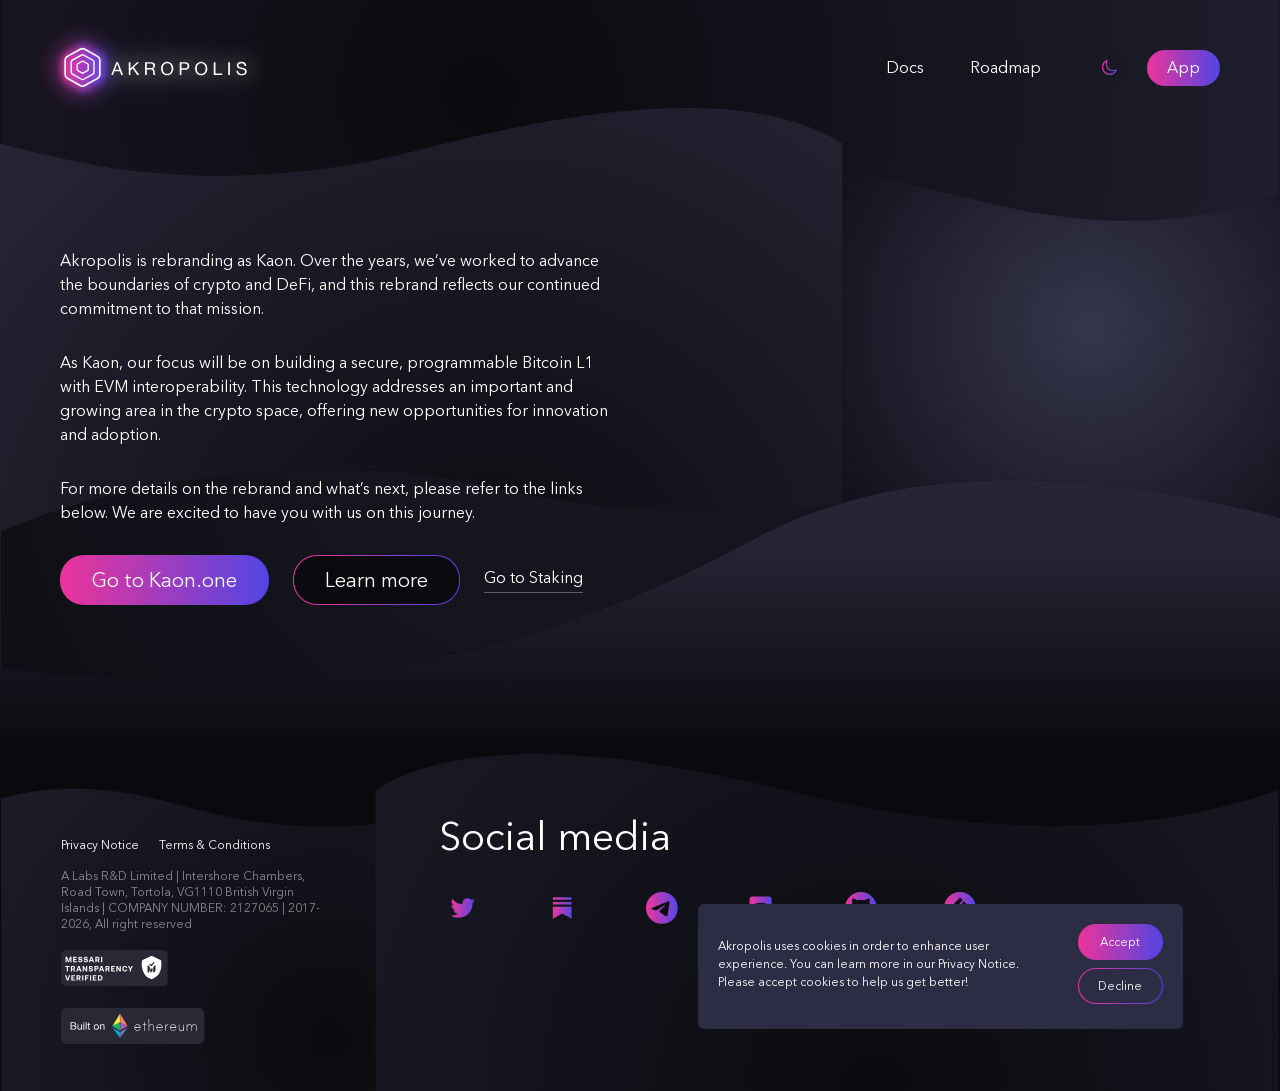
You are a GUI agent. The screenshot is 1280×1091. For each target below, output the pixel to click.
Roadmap (1005, 67)
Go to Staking (533, 577)
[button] (1183, 68)
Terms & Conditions (214, 845)
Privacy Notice (977, 964)
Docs (905, 67)
